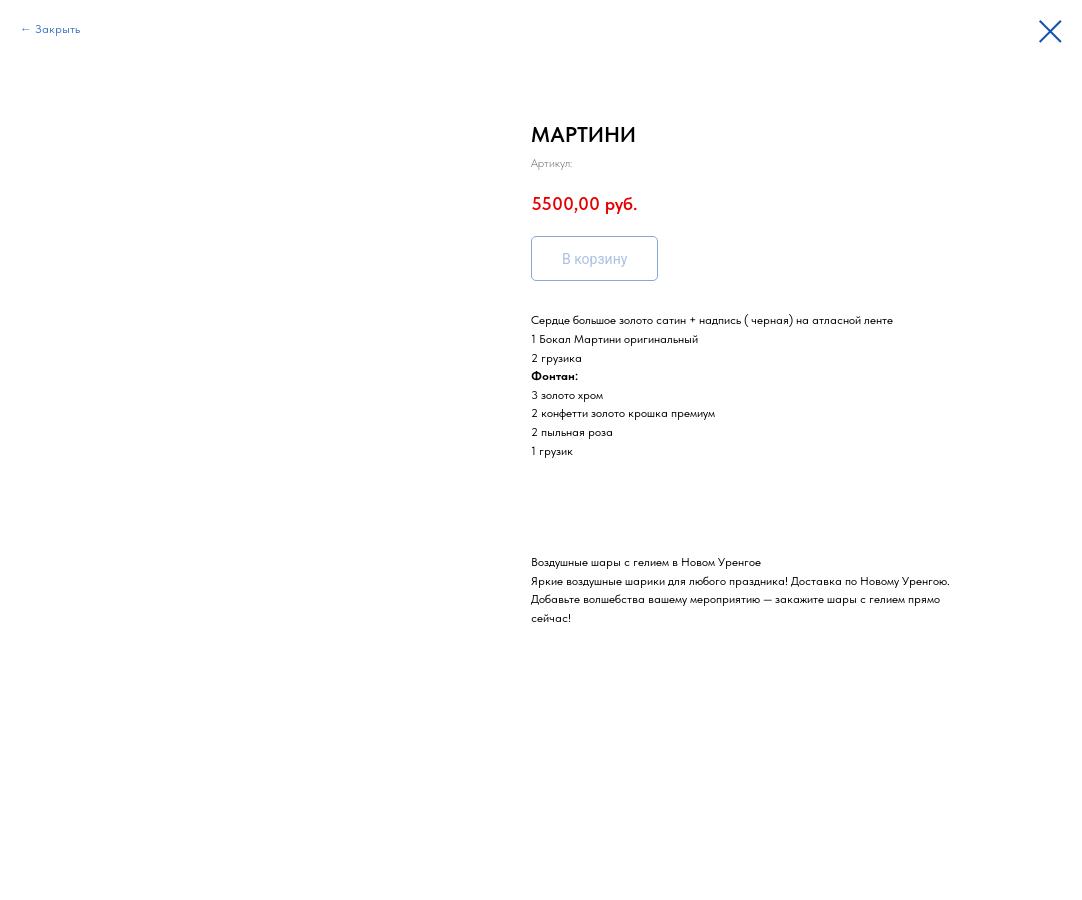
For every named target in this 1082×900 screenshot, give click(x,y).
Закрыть (57, 29)
